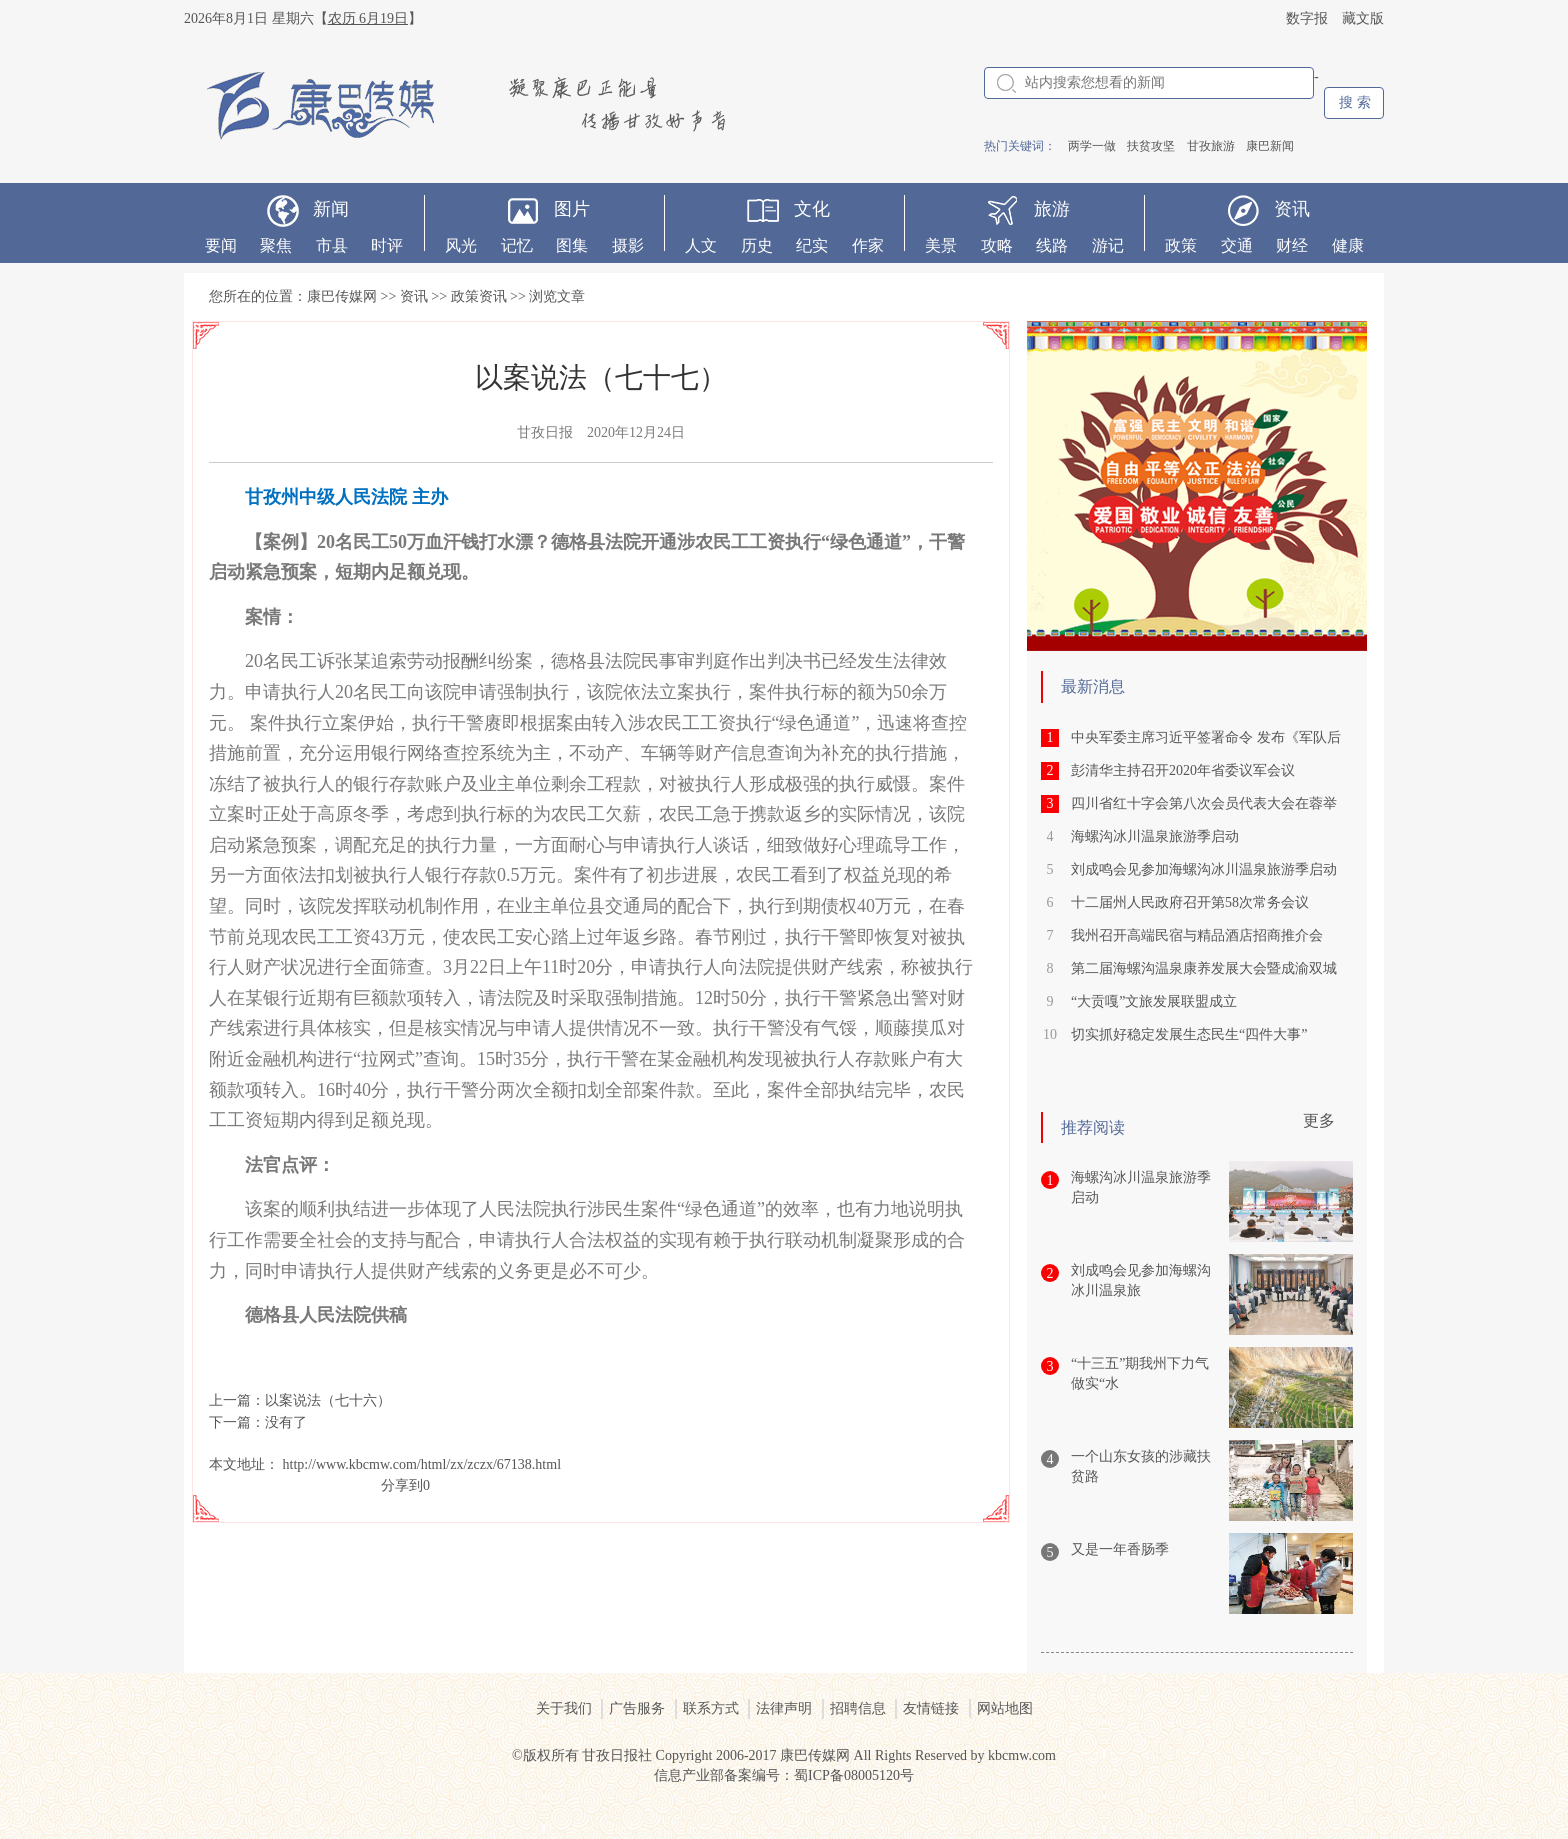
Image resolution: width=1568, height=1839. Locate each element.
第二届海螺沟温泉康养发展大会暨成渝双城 (1204, 968)
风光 (461, 245)
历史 (757, 245)
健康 (1348, 245)
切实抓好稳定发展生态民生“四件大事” (1189, 1034)
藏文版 (1363, 18)
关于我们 (564, 1708)
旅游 (1052, 209)
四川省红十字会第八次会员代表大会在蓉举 (1204, 803)
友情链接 (931, 1708)
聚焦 (276, 245)
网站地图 (1005, 1708)
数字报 (1307, 18)
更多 (1319, 1120)
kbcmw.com (1022, 1755)
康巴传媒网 (342, 296)
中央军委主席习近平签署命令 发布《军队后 (1206, 737)
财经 (1292, 245)
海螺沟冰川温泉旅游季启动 (1155, 836)
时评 (387, 245)
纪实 (812, 245)
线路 (1052, 245)
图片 (572, 209)
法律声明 (784, 1708)
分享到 (402, 1485)
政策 (1181, 245)
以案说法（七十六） (328, 1400)
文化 (812, 209)
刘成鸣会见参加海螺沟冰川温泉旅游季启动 (1204, 869)
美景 (941, 245)
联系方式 (711, 1708)
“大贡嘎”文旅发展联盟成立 (1154, 1001)
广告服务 (637, 1708)
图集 (572, 245)
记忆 (517, 245)
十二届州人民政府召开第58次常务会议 (1190, 902)
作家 (868, 245)
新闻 (331, 209)
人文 (701, 245)
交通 (1237, 245)
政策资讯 (479, 296)
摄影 (628, 245)
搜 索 (1355, 102)
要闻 (221, 245)
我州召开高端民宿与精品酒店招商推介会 (1197, 935)
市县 (332, 245)
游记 (1108, 245)
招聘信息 (858, 1708)
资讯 (1292, 209)
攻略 (997, 245)
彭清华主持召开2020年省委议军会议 (1183, 770)
